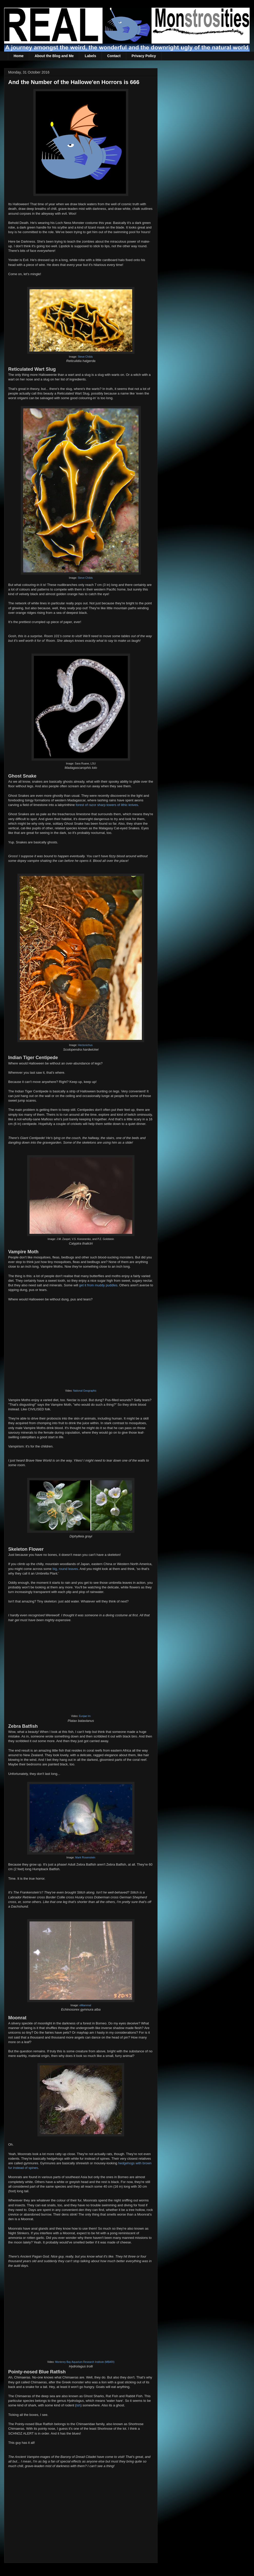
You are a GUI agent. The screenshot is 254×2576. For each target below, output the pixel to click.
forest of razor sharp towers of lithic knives (107, 805)
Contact (114, 56)
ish (78, 2405)
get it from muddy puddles (98, 1285)
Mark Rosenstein (85, 1857)
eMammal (85, 2005)
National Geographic (84, 1390)
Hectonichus (85, 1045)
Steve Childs (85, 356)
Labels (90, 56)
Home (19, 56)
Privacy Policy (144, 56)
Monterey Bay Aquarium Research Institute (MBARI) (84, 2362)
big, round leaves (65, 1569)
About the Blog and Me (54, 56)
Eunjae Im (85, 1716)
